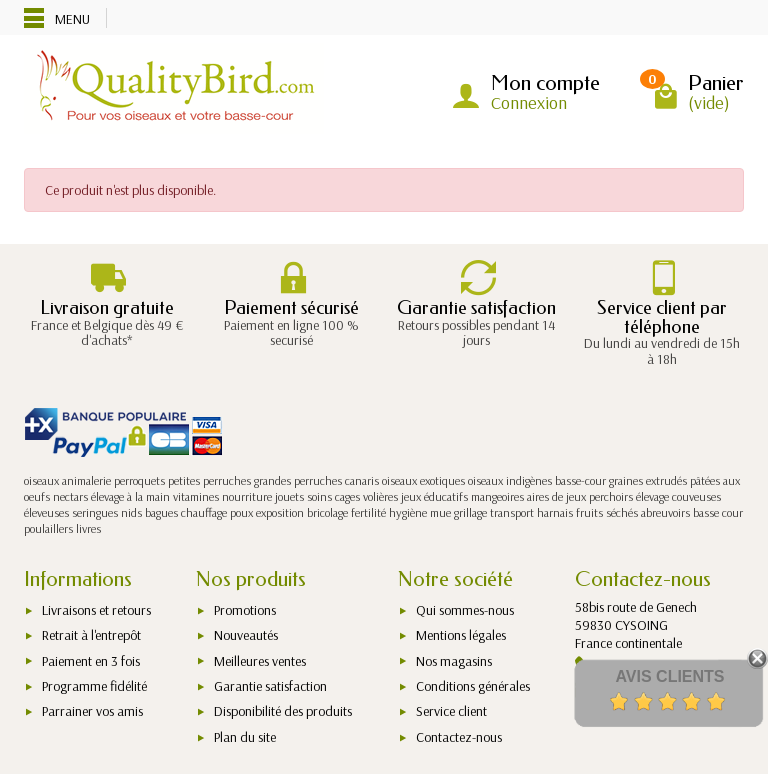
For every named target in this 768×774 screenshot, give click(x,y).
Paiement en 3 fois (91, 661)
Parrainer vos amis (92, 711)
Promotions (245, 610)
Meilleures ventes (260, 661)
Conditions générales (473, 686)
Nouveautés (246, 635)
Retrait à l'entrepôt (91, 635)
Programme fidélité (94, 686)
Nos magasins (454, 661)
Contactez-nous (459, 737)
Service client (451, 711)
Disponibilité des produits (283, 711)
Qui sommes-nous (465, 610)
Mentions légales (461, 635)
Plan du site (245, 737)
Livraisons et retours (96, 610)
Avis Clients (669, 676)
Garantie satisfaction (270, 686)
